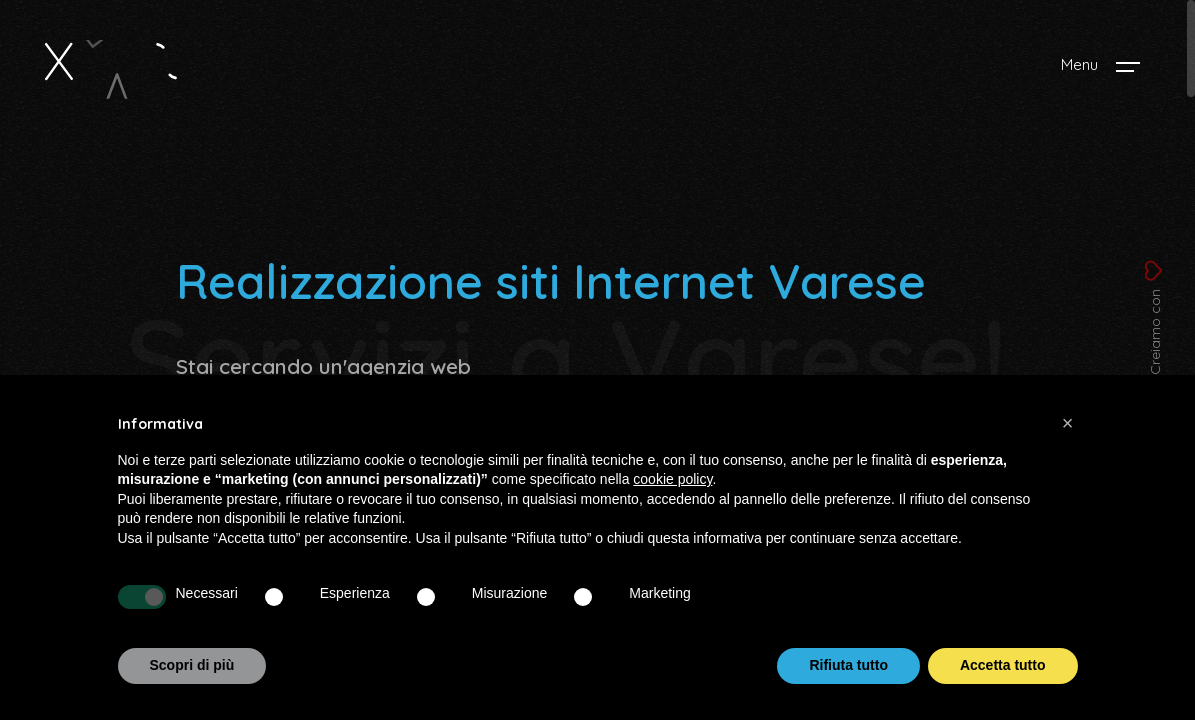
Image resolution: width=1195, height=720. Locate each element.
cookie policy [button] (672, 479)
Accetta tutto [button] (1003, 665)
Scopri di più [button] (192, 665)
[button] (1068, 423)
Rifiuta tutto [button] (848, 665)
